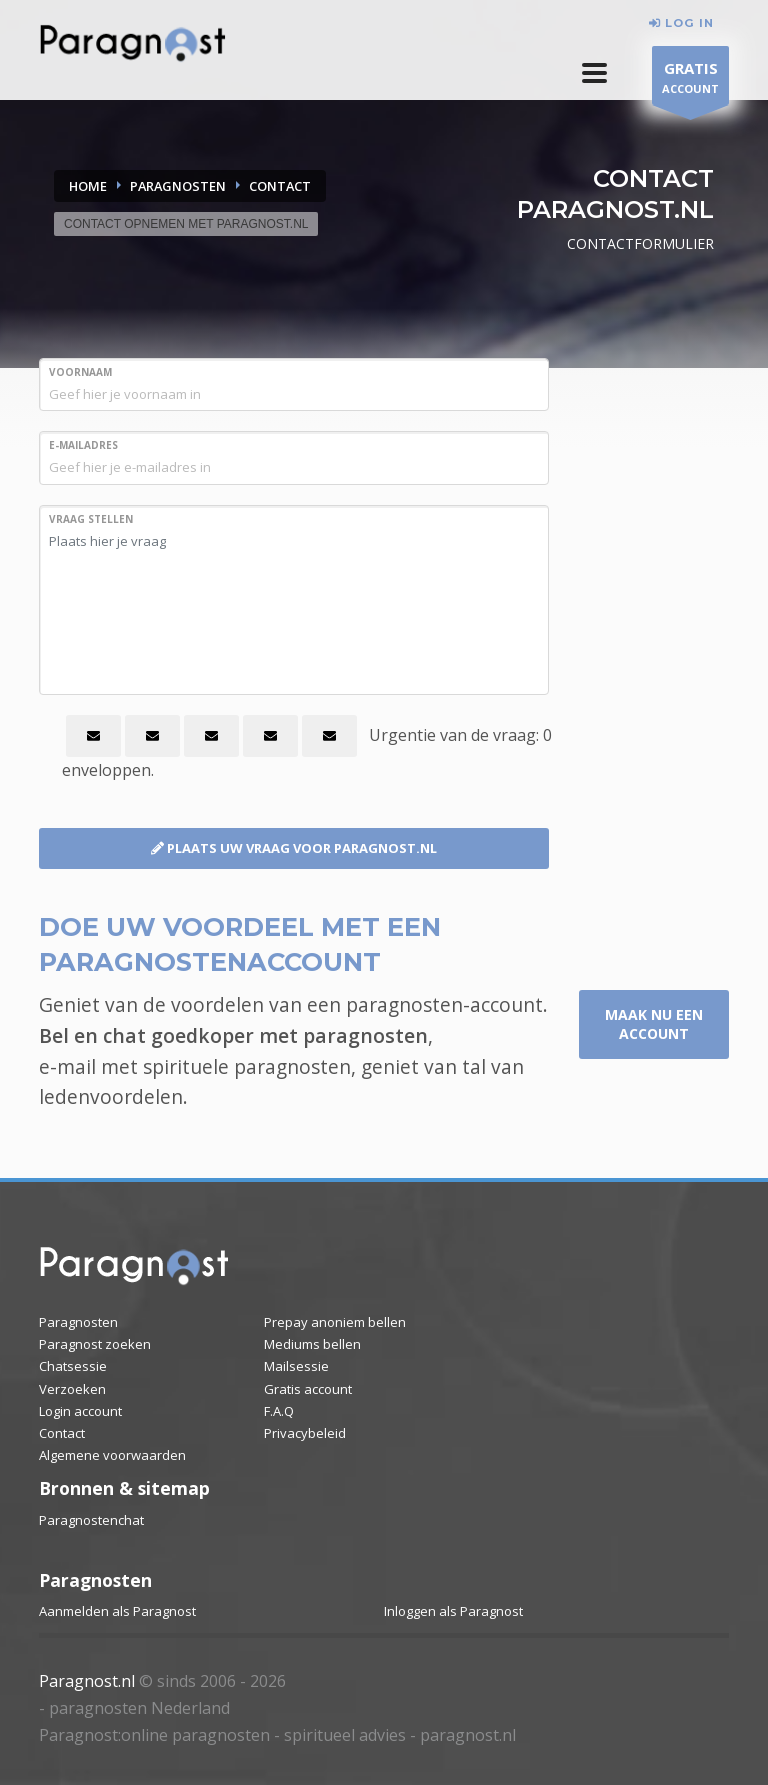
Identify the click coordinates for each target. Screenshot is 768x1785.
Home (88, 186)
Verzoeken (72, 1389)
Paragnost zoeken (95, 1344)
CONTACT (280, 186)
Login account (80, 1411)
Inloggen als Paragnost (453, 1611)
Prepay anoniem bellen (335, 1322)
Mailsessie (296, 1366)
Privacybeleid (305, 1433)
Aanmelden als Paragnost (117, 1611)
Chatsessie (73, 1366)
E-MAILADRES (83, 445)
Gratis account (308, 1389)
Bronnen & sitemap (124, 1488)
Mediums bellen (312, 1344)
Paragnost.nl (87, 1681)
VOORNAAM (80, 372)
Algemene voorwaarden (112, 1455)
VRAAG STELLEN (91, 519)
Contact (62, 1433)
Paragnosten (78, 1322)
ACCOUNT (690, 80)
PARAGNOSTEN (178, 186)
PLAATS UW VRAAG (294, 848)
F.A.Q (279, 1411)
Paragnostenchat (91, 1520)
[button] (594, 73)
